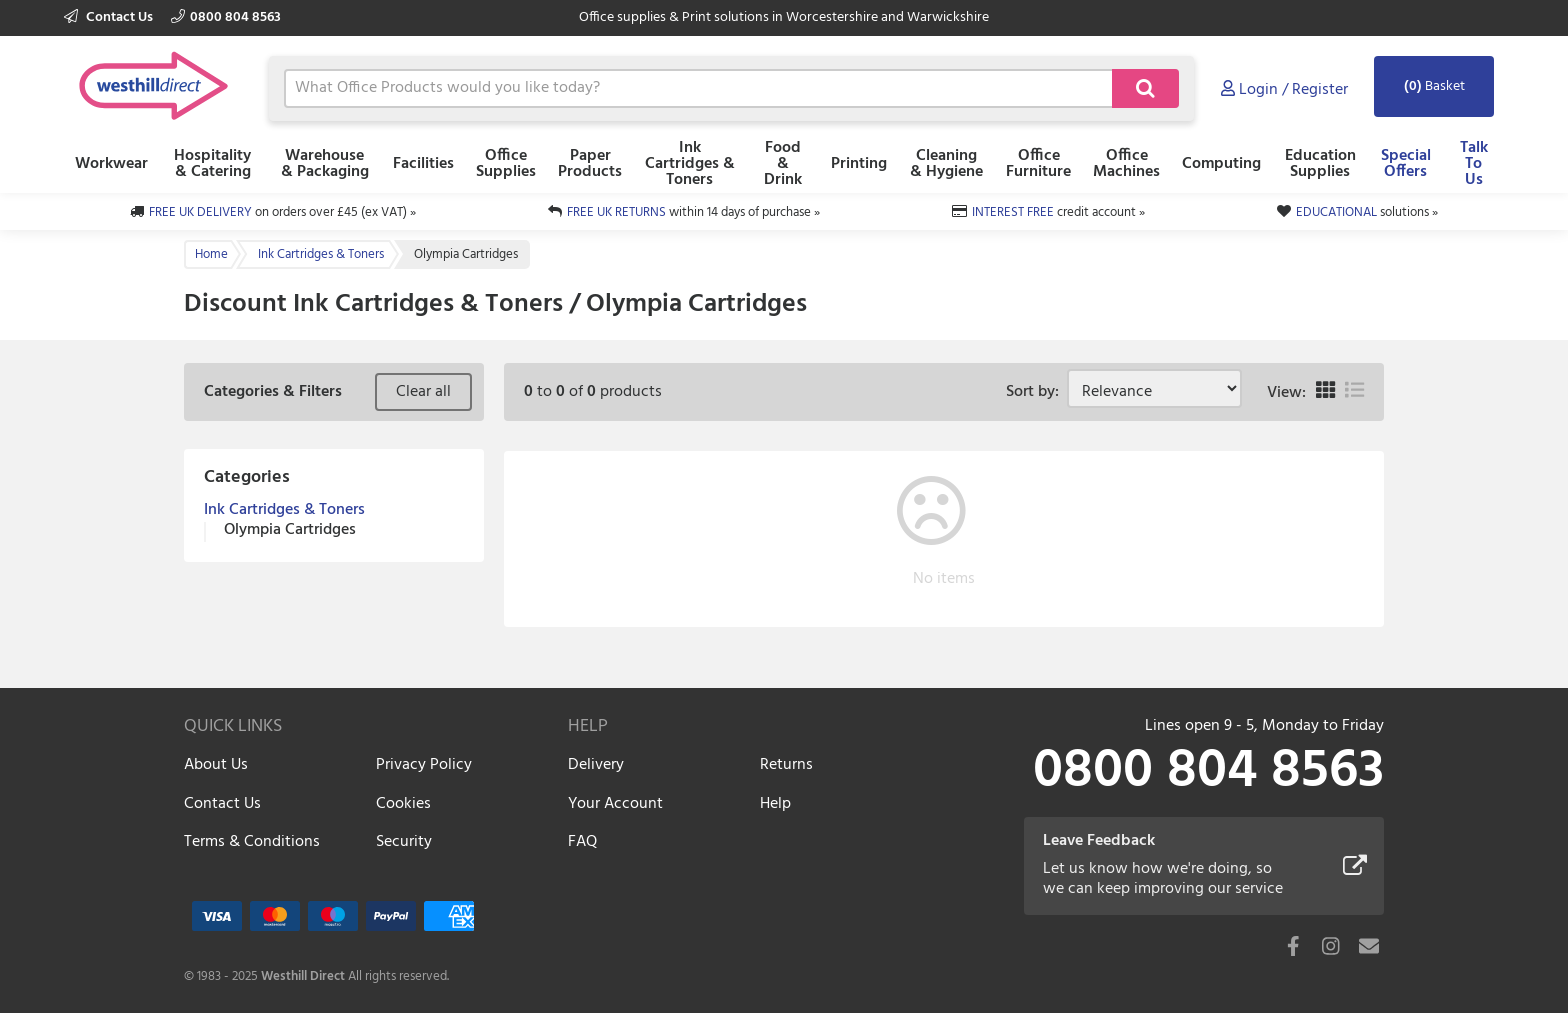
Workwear (111, 164)
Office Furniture (1038, 164)
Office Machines (1126, 164)
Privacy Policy (424, 765)
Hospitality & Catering (212, 164)
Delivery (596, 765)
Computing (1221, 164)
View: (1286, 393)
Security (404, 842)
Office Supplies (506, 164)
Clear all (423, 392)
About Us (216, 765)
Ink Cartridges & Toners (690, 164)
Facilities (423, 164)
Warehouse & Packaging (325, 164)
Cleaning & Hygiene (946, 164)
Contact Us (110, 17)
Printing (859, 164)
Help (775, 804)
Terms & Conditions (252, 842)
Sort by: (1036, 392)
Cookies (403, 804)
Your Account (615, 804)
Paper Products (590, 164)
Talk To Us (1474, 164)
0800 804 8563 (226, 17)
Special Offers (1406, 164)
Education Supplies (1320, 164)
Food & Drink (783, 164)
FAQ (582, 842)
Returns (786, 765)
